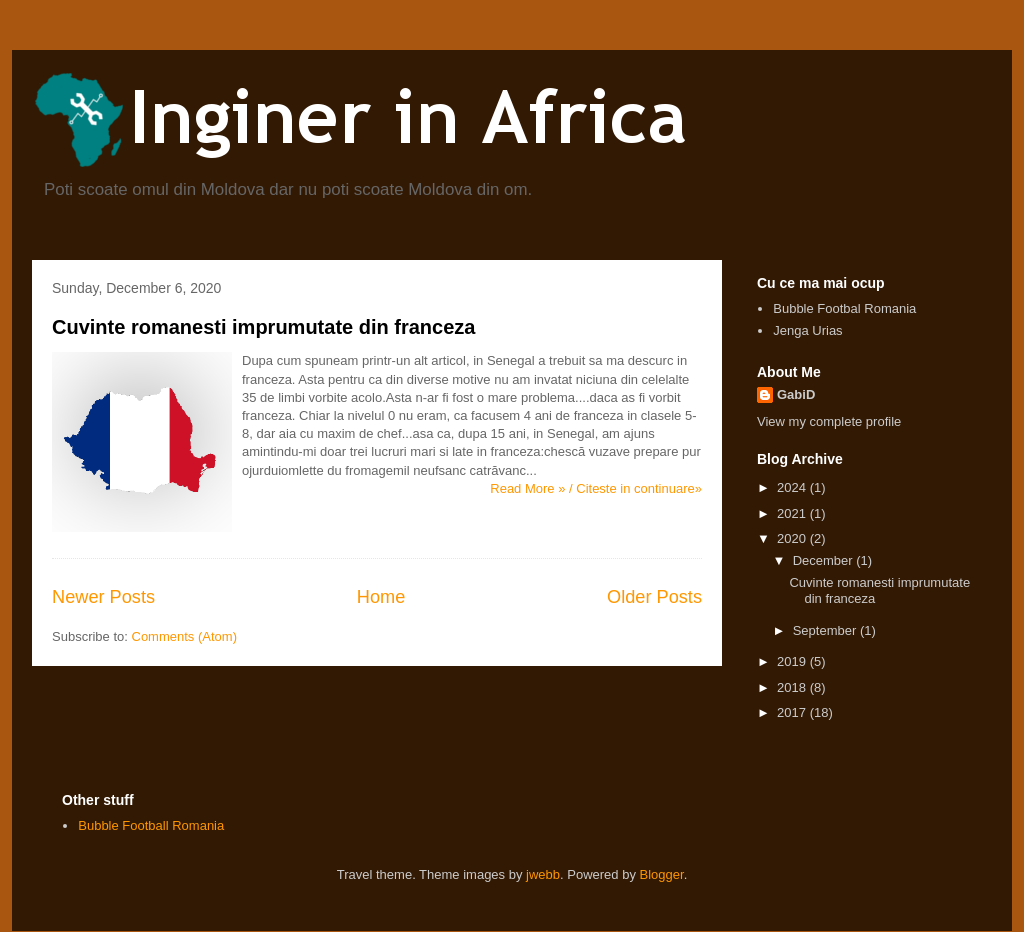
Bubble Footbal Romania (844, 308)
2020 (793, 538)
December (825, 560)
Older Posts (654, 597)
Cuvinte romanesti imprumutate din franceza (263, 327)
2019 (793, 661)
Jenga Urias (807, 330)
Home (381, 597)
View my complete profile (829, 421)
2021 (793, 513)
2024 (793, 487)
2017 (793, 712)
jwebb (543, 874)
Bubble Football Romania (151, 825)
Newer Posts (103, 597)
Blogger (662, 874)
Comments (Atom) (184, 636)
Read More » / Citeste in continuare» (596, 488)
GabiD (796, 394)
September (826, 630)
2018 (793, 687)
